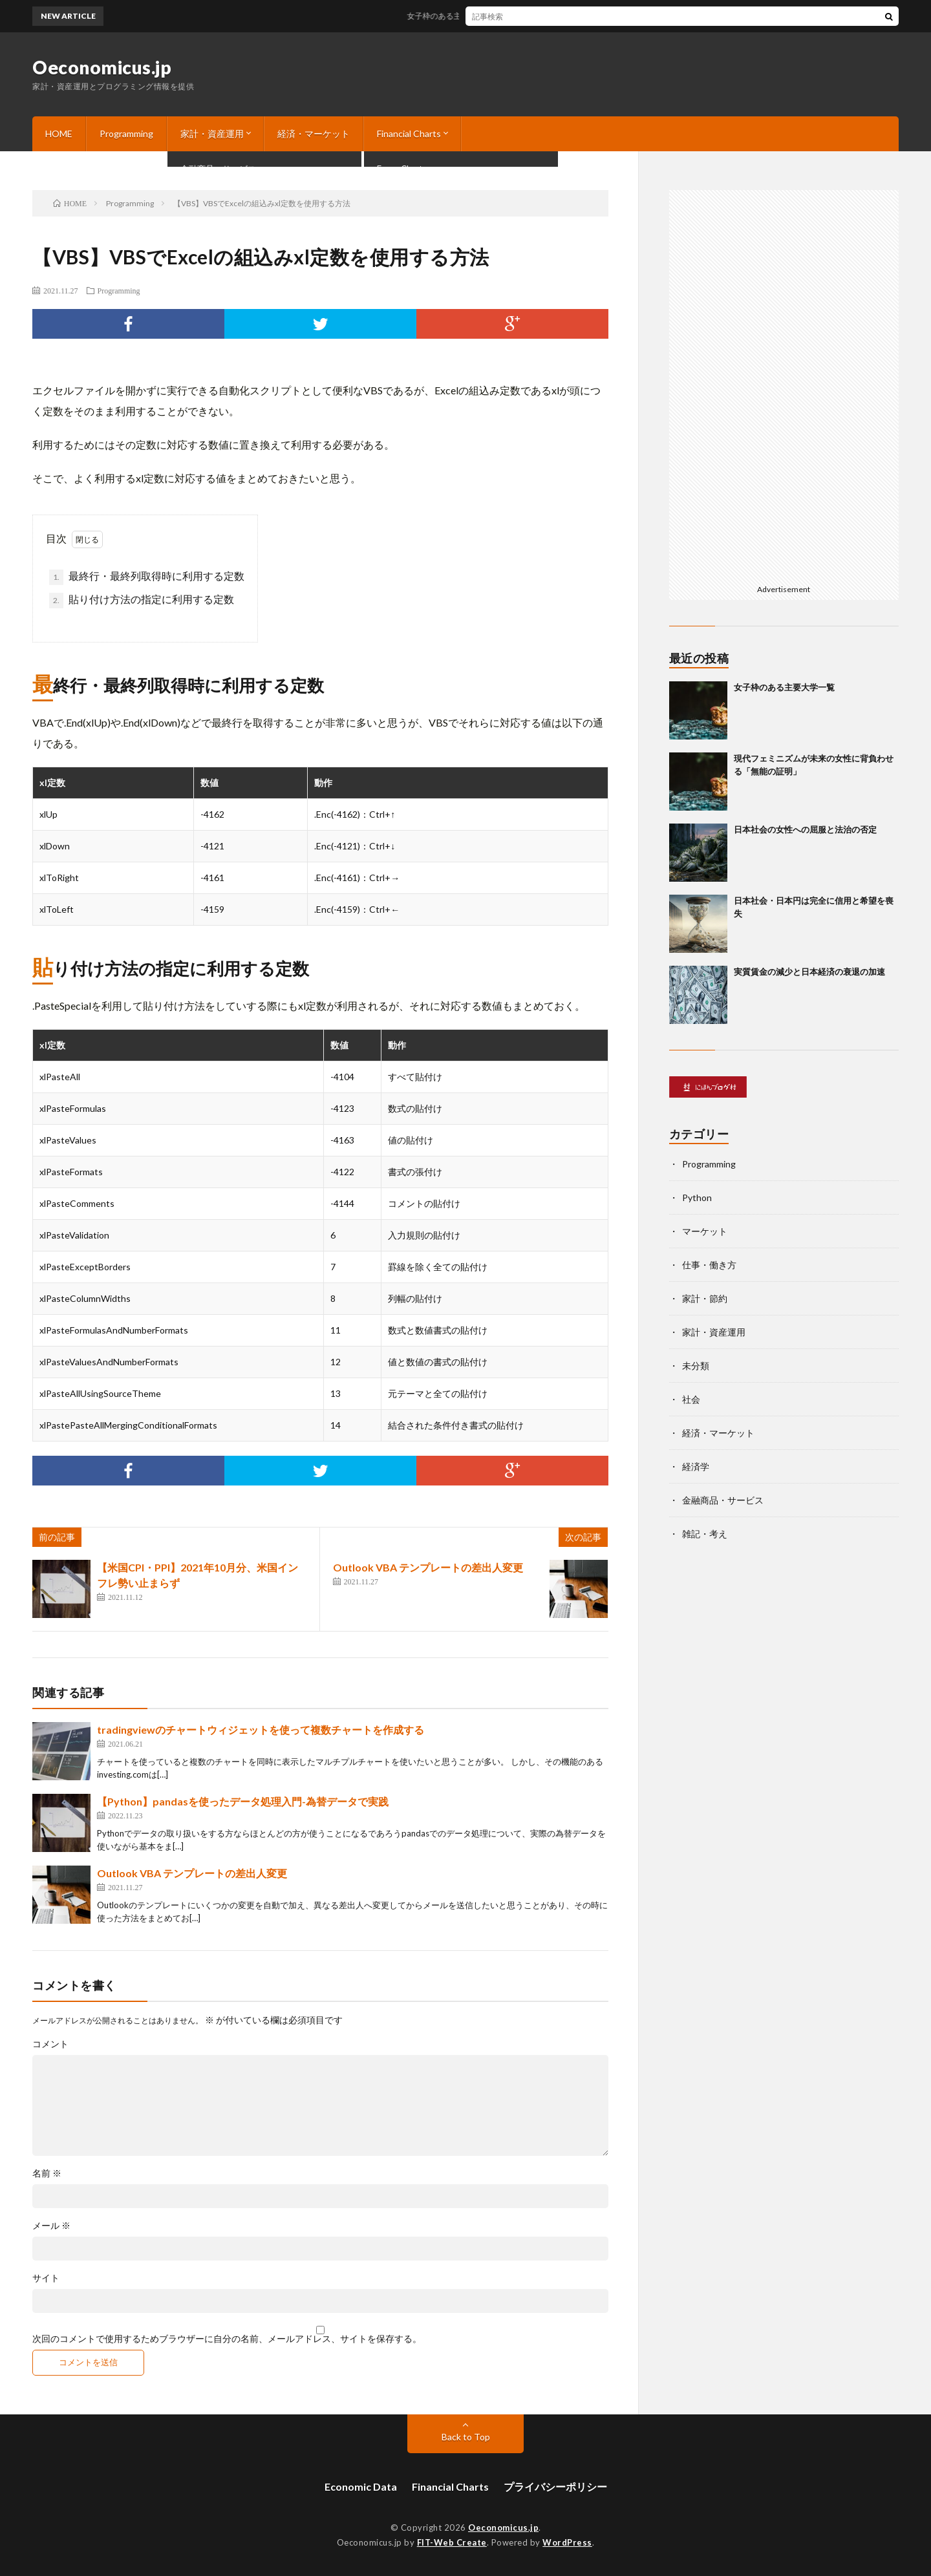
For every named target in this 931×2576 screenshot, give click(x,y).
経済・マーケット (313, 133)
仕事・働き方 (709, 1264)
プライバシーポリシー (555, 2486)
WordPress (567, 2542)
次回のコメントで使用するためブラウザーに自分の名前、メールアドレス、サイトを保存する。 (227, 2338)
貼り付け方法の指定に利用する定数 (141, 600)
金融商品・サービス (723, 1500)
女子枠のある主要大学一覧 (466, 16)
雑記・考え (704, 1533)
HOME (58, 133)
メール (51, 2225)
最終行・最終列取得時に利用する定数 (146, 577)
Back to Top (466, 2436)
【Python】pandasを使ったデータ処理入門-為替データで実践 (243, 1801)
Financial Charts (409, 133)
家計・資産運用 (212, 133)
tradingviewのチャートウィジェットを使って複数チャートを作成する (260, 1729)
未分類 (695, 1365)
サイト (45, 2278)
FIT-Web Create (452, 2542)
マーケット (704, 1231)
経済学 (695, 1466)
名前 (46, 2173)
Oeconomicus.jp (101, 67)
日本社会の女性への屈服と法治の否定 (805, 829)
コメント (50, 2044)
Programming (126, 133)
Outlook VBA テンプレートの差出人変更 (428, 1567)
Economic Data (361, 2486)
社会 (691, 1399)
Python (697, 1197)
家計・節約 (704, 1298)
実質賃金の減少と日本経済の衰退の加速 (809, 971)
